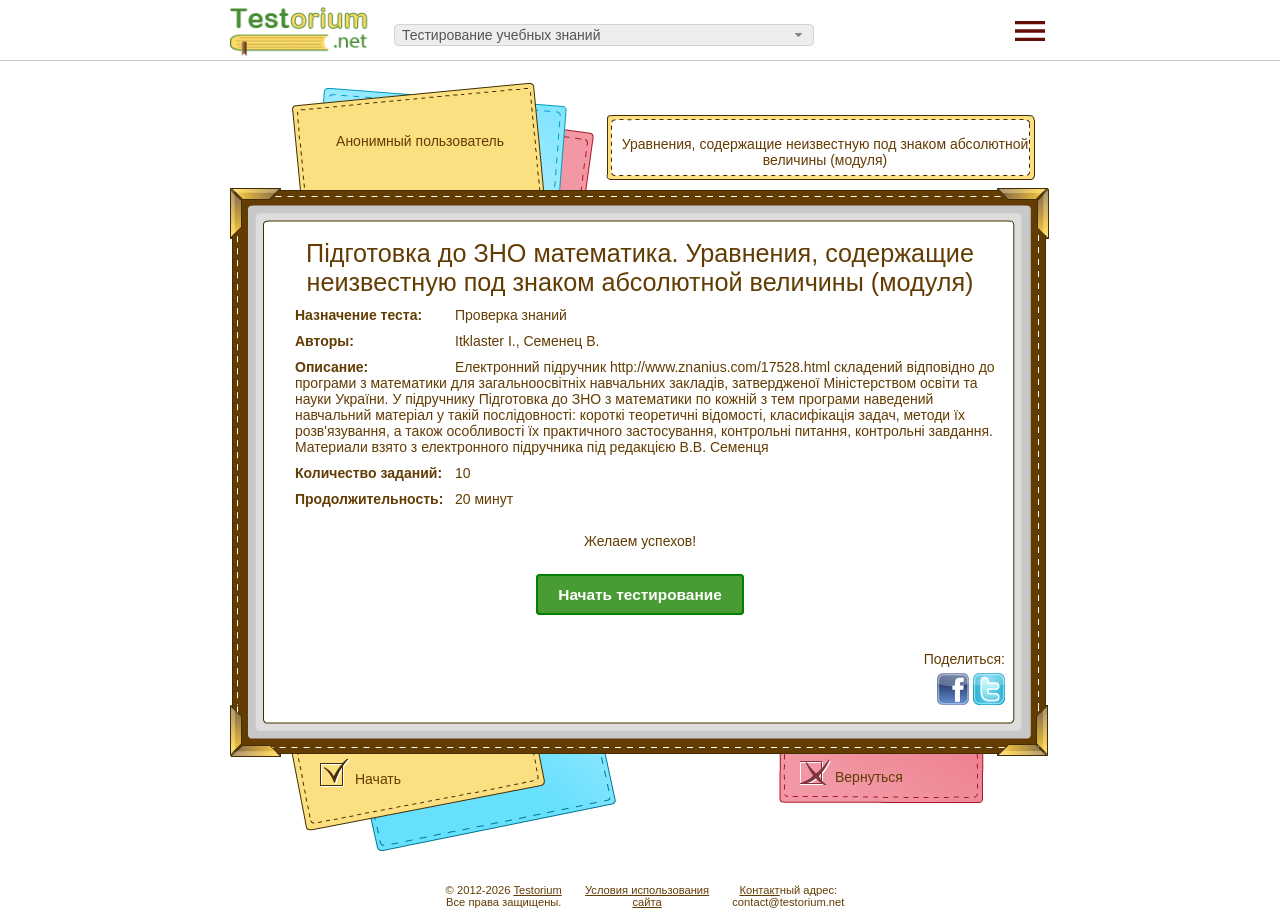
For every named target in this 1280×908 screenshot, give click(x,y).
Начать (378, 779)
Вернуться (869, 777)
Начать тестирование (639, 594)
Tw (996, 681)
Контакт (759, 890)
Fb (961, 681)
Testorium (537, 890)
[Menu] (1030, 30)
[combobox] (604, 35)
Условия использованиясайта (647, 896)
